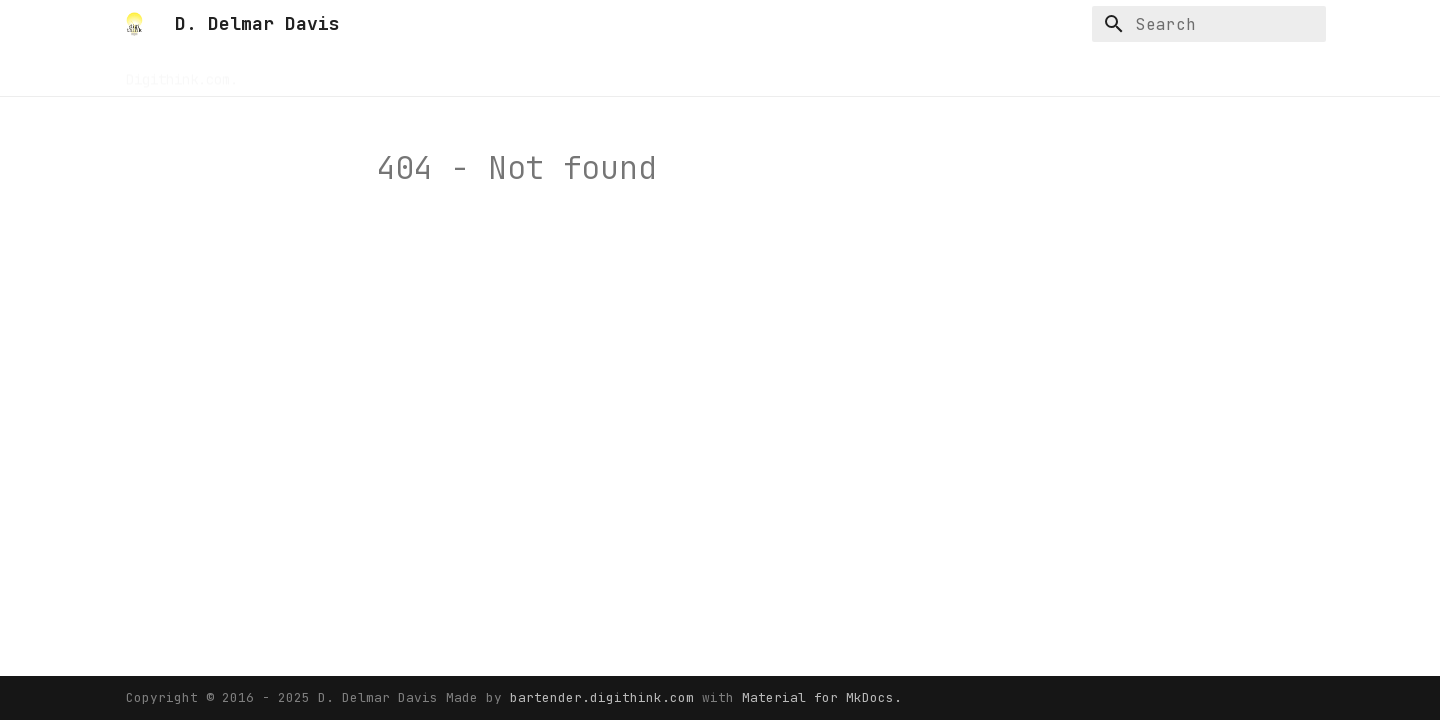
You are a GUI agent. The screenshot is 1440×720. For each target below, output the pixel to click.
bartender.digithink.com (606, 697)
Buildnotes (302, 73)
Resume (390, 73)
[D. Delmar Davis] (134, 24)
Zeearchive (742, 73)
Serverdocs (638, 73)
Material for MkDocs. (822, 697)
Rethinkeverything (506, 73)
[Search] (1209, 24)
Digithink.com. (182, 73)
